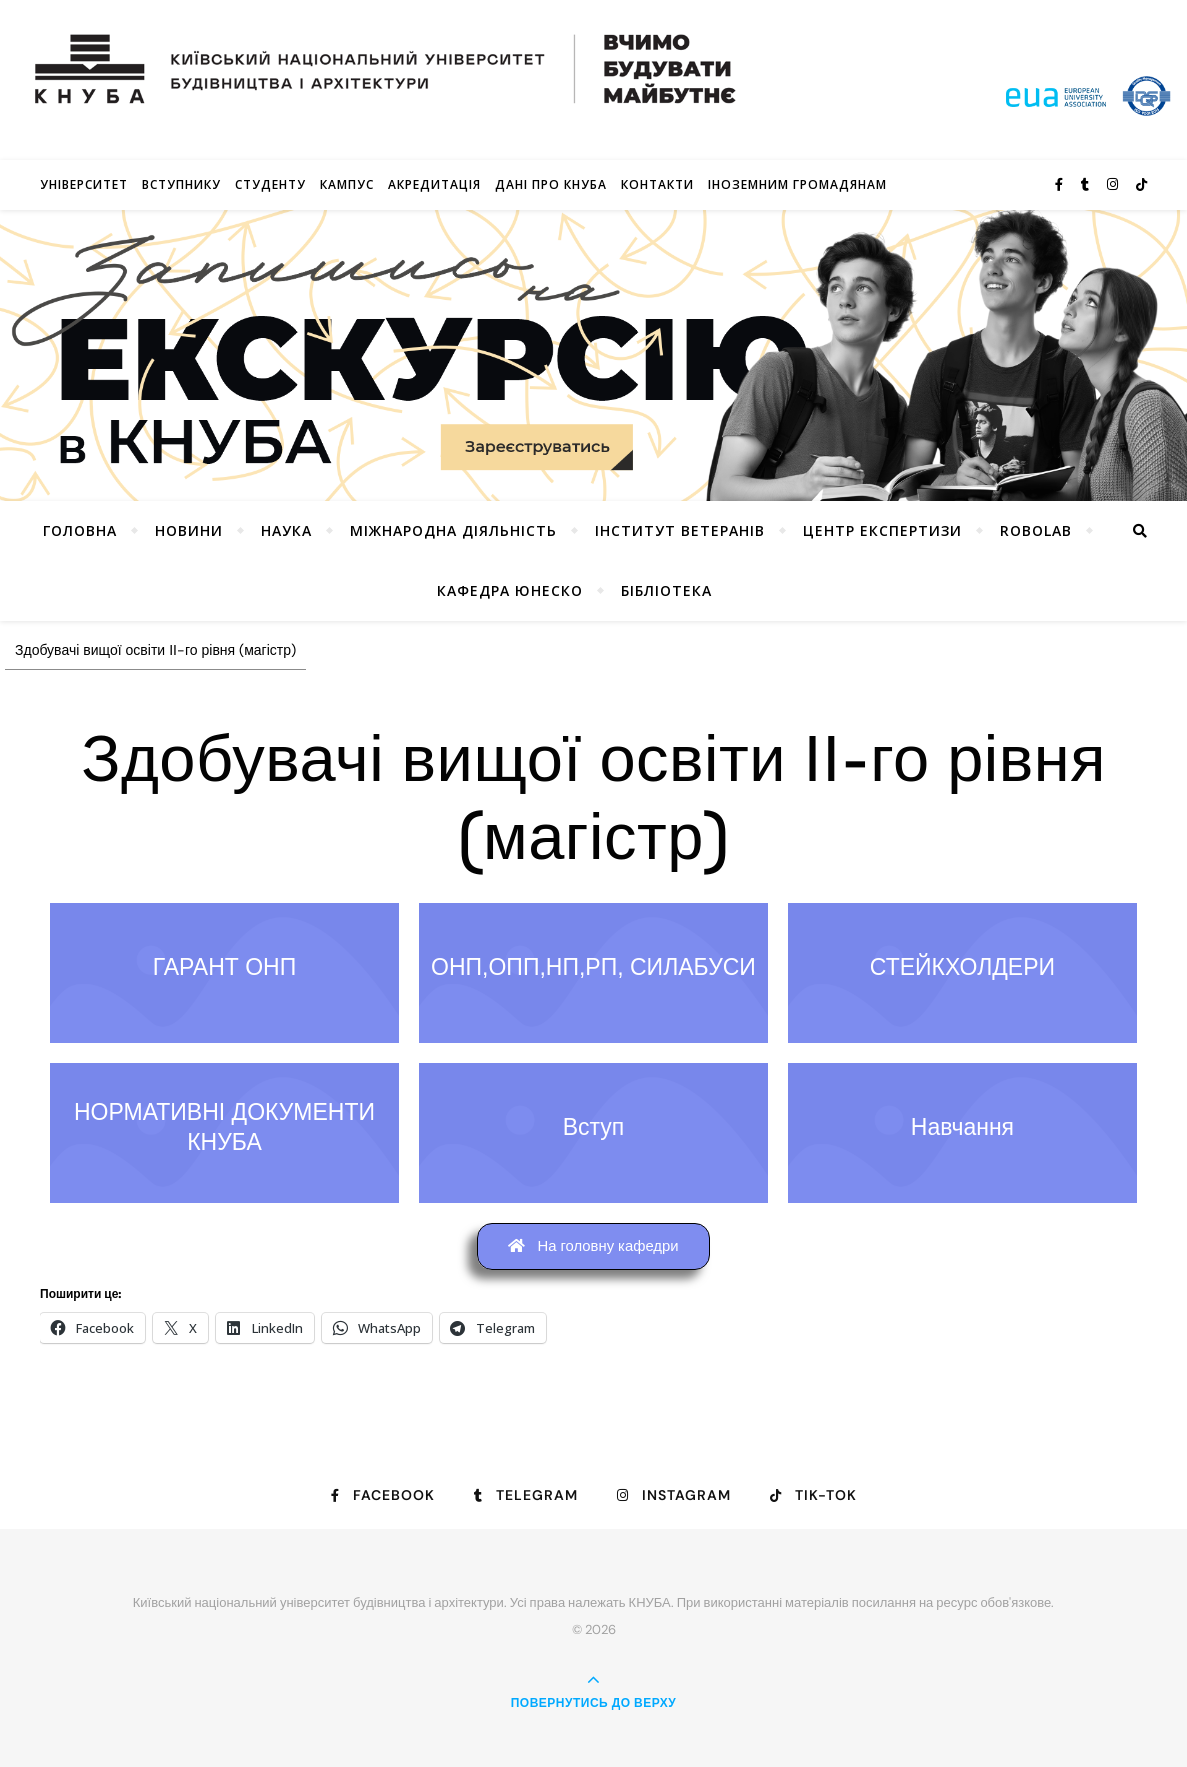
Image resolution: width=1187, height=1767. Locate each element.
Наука (286, 530)
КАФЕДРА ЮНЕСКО (510, 590)
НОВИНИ (189, 530)
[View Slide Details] (593, 355)
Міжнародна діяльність (453, 530)
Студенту (270, 184)
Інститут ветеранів (680, 530)
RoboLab (1036, 530)
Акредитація (434, 184)
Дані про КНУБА (551, 184)
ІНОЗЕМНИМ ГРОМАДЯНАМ (797, 184)
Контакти (657, 184)
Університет (84, 184)
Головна (80, 530)
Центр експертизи (882, 530)
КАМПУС (347, 184)
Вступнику (181, 184)
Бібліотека (666, 590)
